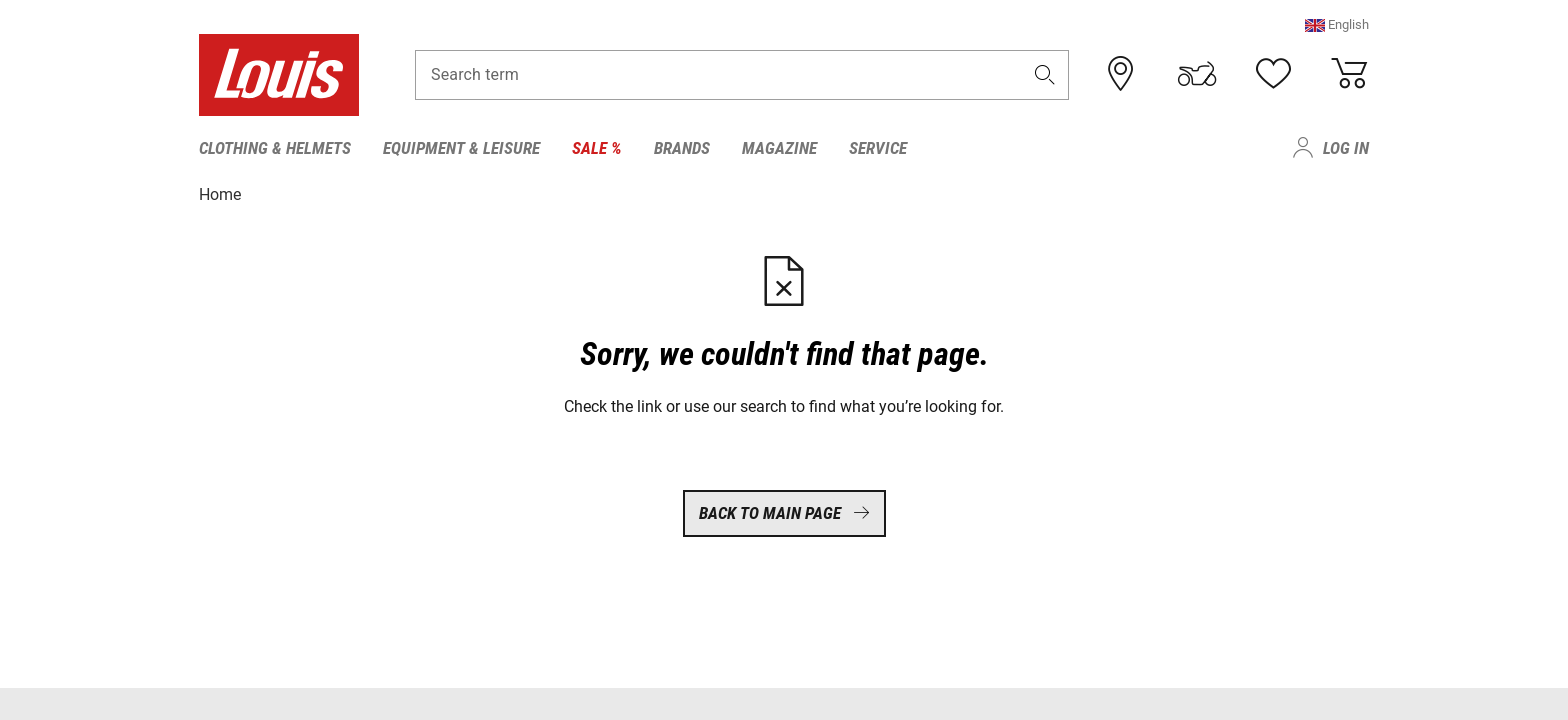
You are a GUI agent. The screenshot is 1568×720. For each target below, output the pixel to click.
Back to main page (784, 513)
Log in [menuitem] (1346, 148)
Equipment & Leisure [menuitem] (461, 148)
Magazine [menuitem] (779, 148)
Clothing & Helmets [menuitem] (275, 148)
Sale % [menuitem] (597, 148)
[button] (1337, 24)
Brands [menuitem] (682, 148)
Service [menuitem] (878, 148)
